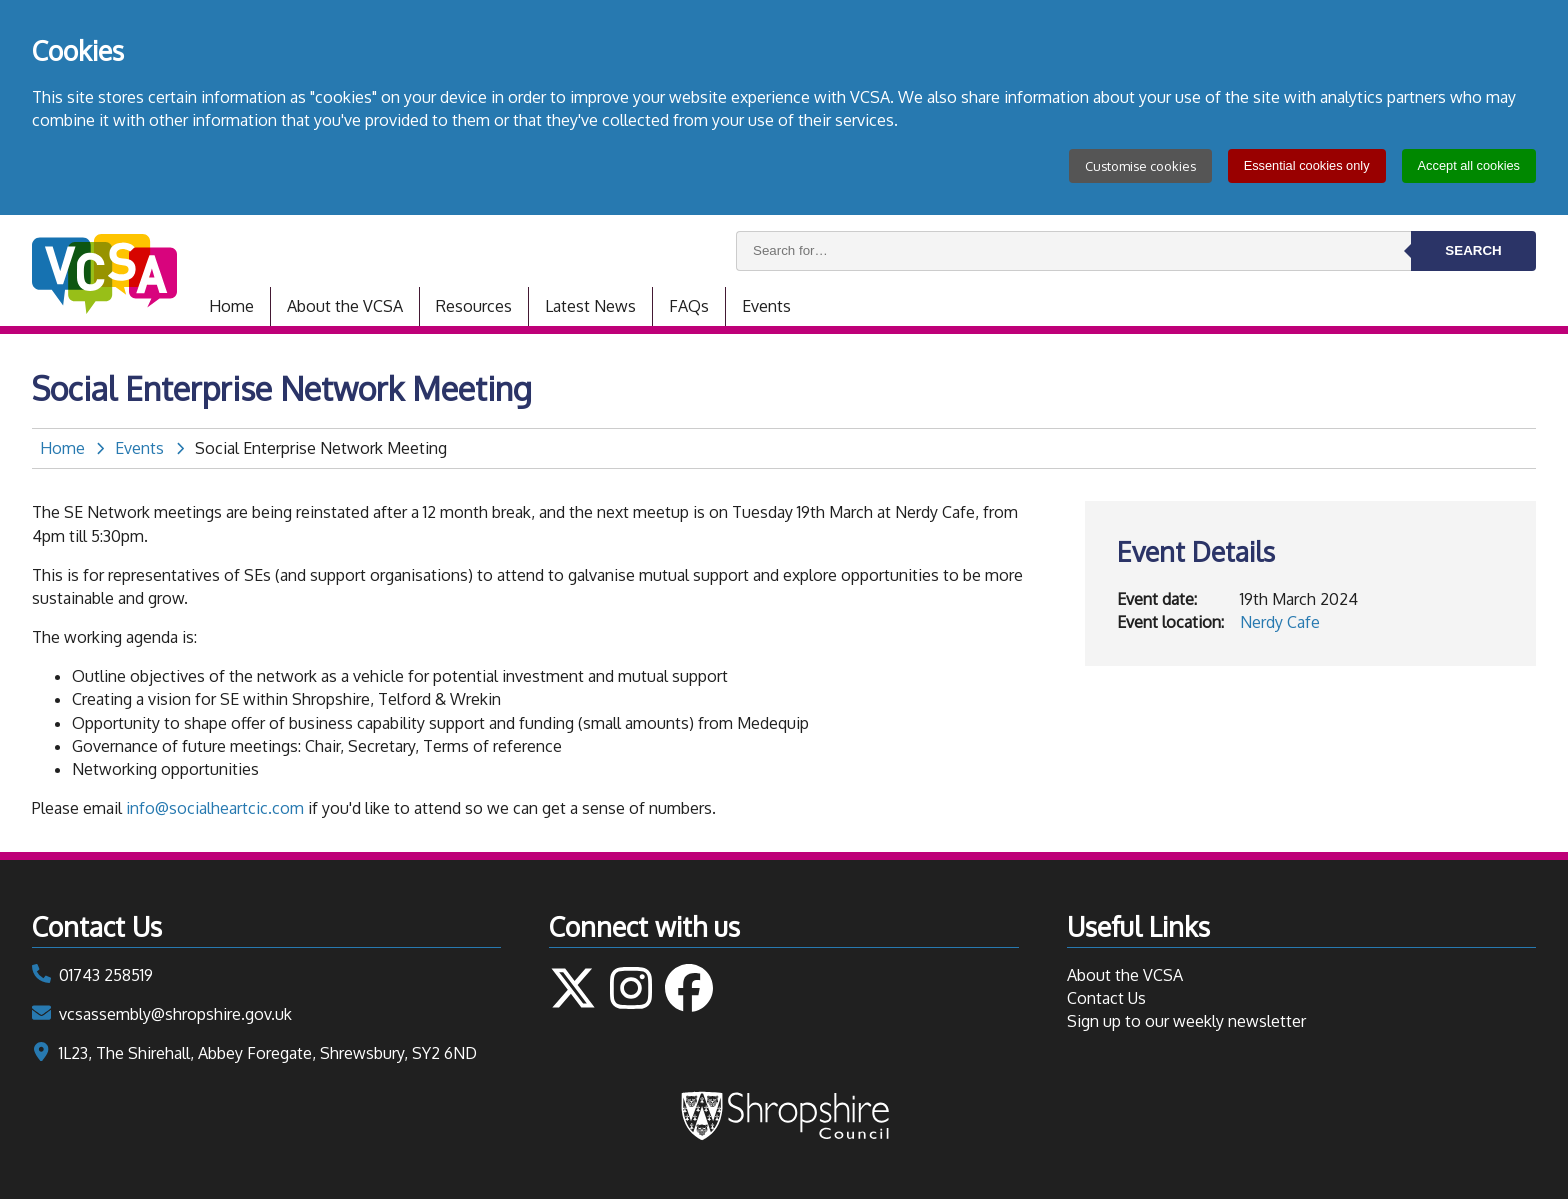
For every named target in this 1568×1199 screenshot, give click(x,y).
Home (231, 306)
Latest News (590, 306)
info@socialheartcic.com (215, 808)
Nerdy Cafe (1280, 622)
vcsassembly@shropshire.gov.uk (175, 1014)
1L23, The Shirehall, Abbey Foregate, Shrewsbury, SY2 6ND (268, 1053)
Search (1473, 250)
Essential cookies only (1307, 165)
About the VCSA (345, 306)
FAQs (689, 306)
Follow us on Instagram (631, 988)
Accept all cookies (1469, 165)
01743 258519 (106, 975)
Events (766, 306)
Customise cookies (1140, 166)
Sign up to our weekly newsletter (1186, 1021)
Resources (474, 306)
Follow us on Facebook (689, 988)
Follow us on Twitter (573, 988)
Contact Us (1106, 998)
